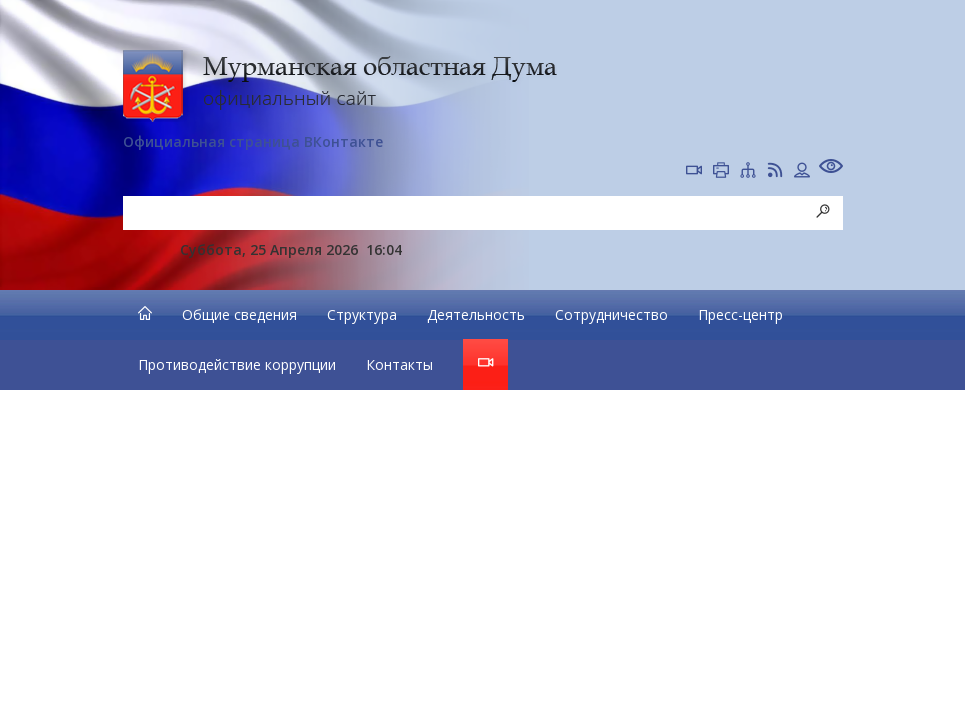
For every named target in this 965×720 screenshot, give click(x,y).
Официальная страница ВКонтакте (253, 141)
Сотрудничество (611, 314)
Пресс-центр (740, 314)
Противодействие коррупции (237, 364)
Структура (362, 314)
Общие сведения (239, 314)
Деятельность (476, 314)
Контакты (399, 364)
